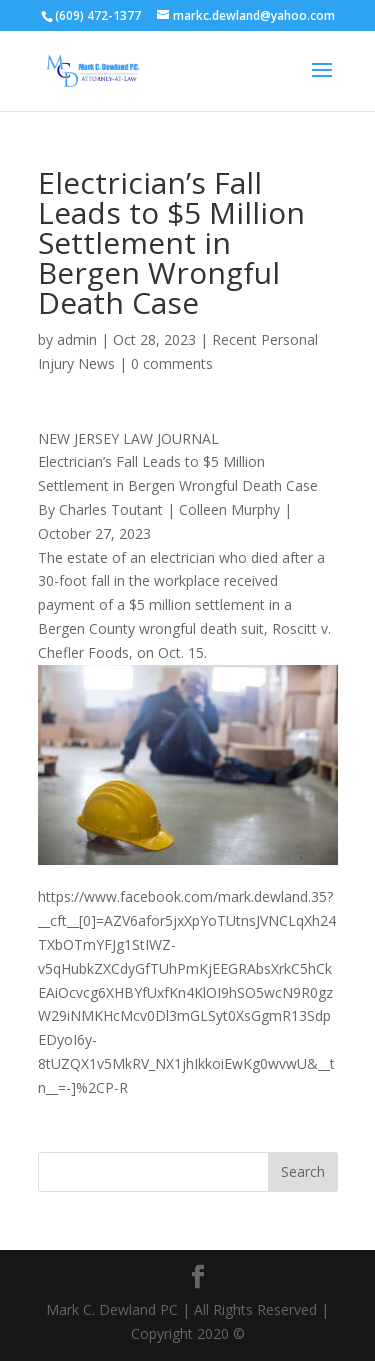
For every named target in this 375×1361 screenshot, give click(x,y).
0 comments (172, 363)
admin (77, 339)
